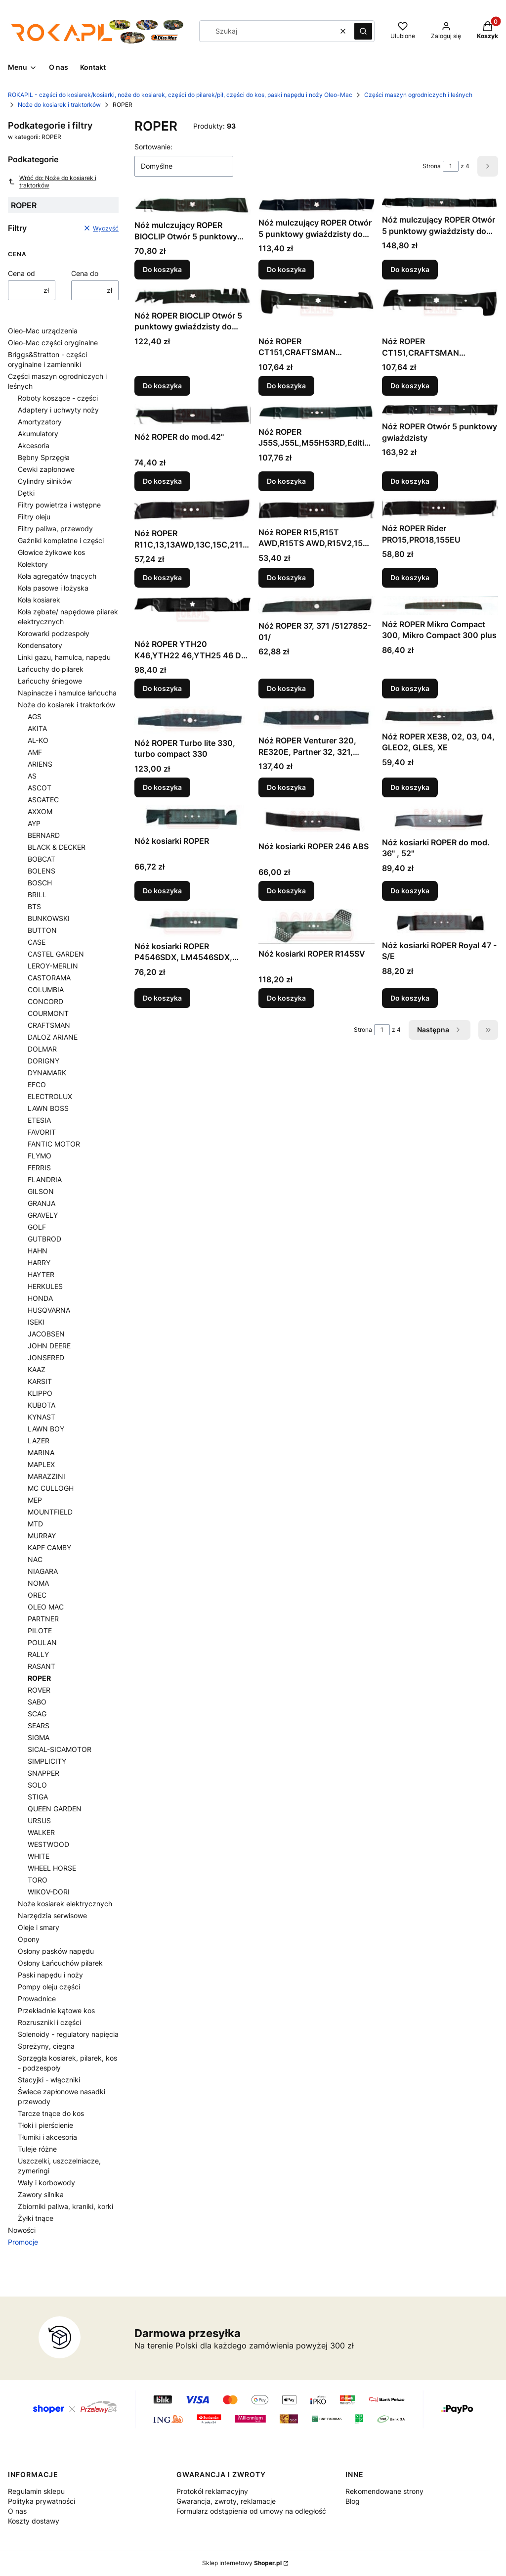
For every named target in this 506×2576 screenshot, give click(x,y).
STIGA (38, 1797)
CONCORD (45, 1001)
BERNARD (44, 835)
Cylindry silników (45, 481)
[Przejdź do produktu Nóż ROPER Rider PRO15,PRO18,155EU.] (440, 509)
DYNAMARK (47, 1072)
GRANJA (41, 1203)
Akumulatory (38, 433)
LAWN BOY (46, 1429)
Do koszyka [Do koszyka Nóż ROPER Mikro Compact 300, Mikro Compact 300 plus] (409, 688)
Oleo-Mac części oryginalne (53, 342)
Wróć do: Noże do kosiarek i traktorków (52, 181)
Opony (29, 1939)
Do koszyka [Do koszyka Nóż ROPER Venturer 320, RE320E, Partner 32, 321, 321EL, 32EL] (286, 787)
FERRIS (39, 1167)
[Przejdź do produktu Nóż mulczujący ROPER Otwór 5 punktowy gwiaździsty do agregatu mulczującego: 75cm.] (440, 203)
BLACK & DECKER (56, 847)
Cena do (84, 273)
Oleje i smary (38, 1927)
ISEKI (36, 1322)
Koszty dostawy (33, 2521)
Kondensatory (40, 645)
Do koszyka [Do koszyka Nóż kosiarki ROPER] (162, 890)
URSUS (39, 1820)
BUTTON (42, 930)
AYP (34, 823)
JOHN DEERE (49, 1345)
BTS (34, 906)
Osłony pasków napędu (56, 1951)
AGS (35, 716)
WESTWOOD (48, 1844)
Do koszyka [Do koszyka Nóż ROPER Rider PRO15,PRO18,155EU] (409, 578)
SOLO (37, 1785)
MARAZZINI (46, 1476)
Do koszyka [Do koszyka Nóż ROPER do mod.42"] (162, 480)
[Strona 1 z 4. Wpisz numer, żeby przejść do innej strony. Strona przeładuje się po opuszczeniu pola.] (451, 166)
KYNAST (41, 1417)
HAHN (37, 1250)
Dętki (26, 493)
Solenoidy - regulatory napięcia (68, 2034)
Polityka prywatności (41, 2501)
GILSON (41, 1191)
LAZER (38, 1440)
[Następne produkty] (439, 1030)
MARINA (41, 1452)
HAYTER (41, 1274)
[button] (363, 31)
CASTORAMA (49, 977)
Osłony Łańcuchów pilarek (60, 1963)
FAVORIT (42, 1132)
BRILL (37, 894)
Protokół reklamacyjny (212, 2491)
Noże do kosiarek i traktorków (59, 104)
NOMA (38, 1583)
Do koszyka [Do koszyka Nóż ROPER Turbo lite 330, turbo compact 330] (162, 787)
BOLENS (41, 871)
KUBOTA (41, 1405)
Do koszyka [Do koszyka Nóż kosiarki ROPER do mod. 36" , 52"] (409, 890)
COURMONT (48, 1013)
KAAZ (36, 1369)
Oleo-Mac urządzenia (43, 330)
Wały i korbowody (46, 2182)
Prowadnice (37, 1998)
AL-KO (38, 740)
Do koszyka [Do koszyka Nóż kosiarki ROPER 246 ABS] (286, 890)
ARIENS (40, 764)
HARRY (39, 1262)
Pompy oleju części (49, 1986)
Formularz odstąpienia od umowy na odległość (251, 2511)
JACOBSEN (46, 1334)
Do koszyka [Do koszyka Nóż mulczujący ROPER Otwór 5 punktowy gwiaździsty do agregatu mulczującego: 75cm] (409, 269)
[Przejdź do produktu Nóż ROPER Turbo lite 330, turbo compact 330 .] (192, 720)
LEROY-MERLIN (53, 966)
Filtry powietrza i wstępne (59, 505)
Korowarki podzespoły (53, 633)
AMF (35, 752)
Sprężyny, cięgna (46, 2046)
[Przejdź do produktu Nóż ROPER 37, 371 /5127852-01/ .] (316, 606)
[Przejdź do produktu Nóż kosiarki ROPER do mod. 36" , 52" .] (440, 819)
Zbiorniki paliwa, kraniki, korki (65, 2206)
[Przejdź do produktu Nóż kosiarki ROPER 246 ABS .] (316, 821)
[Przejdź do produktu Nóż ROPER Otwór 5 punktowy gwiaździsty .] (440, 410)
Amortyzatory (40, 421)
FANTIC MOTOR (54, 1144)
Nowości (22, 2230)
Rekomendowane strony (384, 2491)
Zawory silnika (41, 2194)
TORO (37, 1880)
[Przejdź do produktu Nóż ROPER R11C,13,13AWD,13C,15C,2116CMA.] (192, 511)
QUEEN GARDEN (55, 1808)
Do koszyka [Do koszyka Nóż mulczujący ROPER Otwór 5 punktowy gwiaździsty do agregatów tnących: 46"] (286, 269)
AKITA (37, 728)
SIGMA (38, 1737)
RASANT (41, 1666)
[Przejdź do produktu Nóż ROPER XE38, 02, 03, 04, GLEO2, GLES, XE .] (440, 716)
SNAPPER (43, 1773)
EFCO (37, 1084)
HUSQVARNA (49, 1310)
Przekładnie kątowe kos (56, 2010)
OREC (37, 1595)
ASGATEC (43, 799)
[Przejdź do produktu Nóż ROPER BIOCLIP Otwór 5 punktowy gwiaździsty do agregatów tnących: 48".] (192, 296)
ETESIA (39, 1120)
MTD (35, 1523)
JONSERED (46, 1357)
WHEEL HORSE (52, 1868)
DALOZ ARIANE (53, 1037)
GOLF (37, 1227)
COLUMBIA (46, 989)
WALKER (41, 1832)
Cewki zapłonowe (46, 469)
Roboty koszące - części (58, 398)
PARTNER (43, 1618)
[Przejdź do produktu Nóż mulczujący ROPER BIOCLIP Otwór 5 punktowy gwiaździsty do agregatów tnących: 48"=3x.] (192, 206)
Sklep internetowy (242, 2563)
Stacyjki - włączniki (49, 2079)
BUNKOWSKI (49, 918)
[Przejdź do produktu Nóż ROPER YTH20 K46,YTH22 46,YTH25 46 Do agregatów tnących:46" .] (192, 615)
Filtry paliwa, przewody (55, 528)
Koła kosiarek (39, 600)
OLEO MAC (46, 1607)
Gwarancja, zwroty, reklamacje (226, 2501)
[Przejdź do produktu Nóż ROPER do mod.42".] (192, 415)
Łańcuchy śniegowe (50, 681)
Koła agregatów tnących (57, 576)
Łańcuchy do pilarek (51, 669)
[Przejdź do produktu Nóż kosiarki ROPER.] (192, 818)
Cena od (21, 273)
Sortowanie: (153, 146)
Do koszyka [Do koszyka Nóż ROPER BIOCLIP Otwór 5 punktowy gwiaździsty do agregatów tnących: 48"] (162, 386)
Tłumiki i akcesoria (47, 2137)
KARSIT (40, 1381)
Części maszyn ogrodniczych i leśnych (418, 94)
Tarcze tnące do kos (51, 2113)
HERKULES (45, 1286)
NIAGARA (43, 1571)
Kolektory (33, 564)
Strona (431, 166)
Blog (352, 2501)
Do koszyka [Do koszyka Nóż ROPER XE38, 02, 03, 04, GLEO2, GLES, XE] (409, 787)
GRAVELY (43, 1215)
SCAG (37, 1713)
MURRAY (42, 1535)
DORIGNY (43, 1061)
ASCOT (39, 787)
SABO (37, 1702)
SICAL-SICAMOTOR (59, 1749)
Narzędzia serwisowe (52, 1915)
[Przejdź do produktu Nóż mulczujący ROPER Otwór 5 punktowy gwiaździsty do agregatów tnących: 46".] (316, 204)
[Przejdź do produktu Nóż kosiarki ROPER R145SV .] (316, 926)
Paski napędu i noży (50, 1975)
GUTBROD (44, 1239)
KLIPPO (40, 1393)
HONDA (40, 1298)
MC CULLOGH (51, 1488)
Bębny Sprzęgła (44, 457)
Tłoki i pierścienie (45, 2125)
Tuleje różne (37, 2149)
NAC (35, 1559)
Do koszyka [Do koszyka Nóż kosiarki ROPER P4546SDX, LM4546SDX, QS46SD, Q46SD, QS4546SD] (162, 998)
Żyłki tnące (35, 2218)
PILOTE (40, 1630)
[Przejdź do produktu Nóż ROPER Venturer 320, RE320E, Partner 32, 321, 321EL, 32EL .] (316, 718)
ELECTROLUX (50, 1096)
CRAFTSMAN (49, 1025)
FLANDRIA (45, 1179)
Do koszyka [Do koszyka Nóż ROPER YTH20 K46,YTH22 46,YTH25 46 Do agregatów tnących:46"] (162, 688)
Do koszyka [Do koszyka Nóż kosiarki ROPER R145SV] (286, 998)
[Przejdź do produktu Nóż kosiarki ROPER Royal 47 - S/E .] (440, 922)
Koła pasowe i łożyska (53, 588)
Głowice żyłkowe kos (51, 552)
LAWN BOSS (48, 1108)
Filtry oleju (34, 516)
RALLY (38, 1654)
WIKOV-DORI (49, 1891)
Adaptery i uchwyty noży (58, 410)
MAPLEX (41, 1464)
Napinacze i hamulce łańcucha (67, 693)
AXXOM (40, 811)
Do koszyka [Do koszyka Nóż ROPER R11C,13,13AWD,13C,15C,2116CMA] (162, 578)
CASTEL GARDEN (56, 954)
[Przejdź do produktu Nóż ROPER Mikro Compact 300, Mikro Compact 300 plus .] (440, 605)
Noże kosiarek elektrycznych (65, 1903)
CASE (36, 942)
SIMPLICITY (47, 1761)
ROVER (39, 1690)
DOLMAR (42, 1049)
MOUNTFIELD (50, 1512)
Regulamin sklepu (36, 2491)
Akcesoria (33, 445)
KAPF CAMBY (49, 1547)
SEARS (38, 1725)
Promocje (23, 2242)
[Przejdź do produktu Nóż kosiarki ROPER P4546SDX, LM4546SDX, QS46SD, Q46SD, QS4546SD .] (192, 923)
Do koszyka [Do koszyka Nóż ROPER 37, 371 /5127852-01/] (286, 688)
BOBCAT (41, 859)
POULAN (42, 1642)
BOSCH (40, 882)
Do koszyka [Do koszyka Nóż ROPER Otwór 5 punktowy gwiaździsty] (409, 480)
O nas (17, 2511)
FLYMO (39, 1155)
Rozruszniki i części (49, 2022)
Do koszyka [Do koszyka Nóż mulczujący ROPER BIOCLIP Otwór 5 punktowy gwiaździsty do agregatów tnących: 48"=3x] (162, 269)
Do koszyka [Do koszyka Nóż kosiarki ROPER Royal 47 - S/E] (409, 998)
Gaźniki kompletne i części (61, 540)
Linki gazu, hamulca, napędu (64, 657)
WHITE (38, 1856)
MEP (35, 1500)
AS (32, 776)
